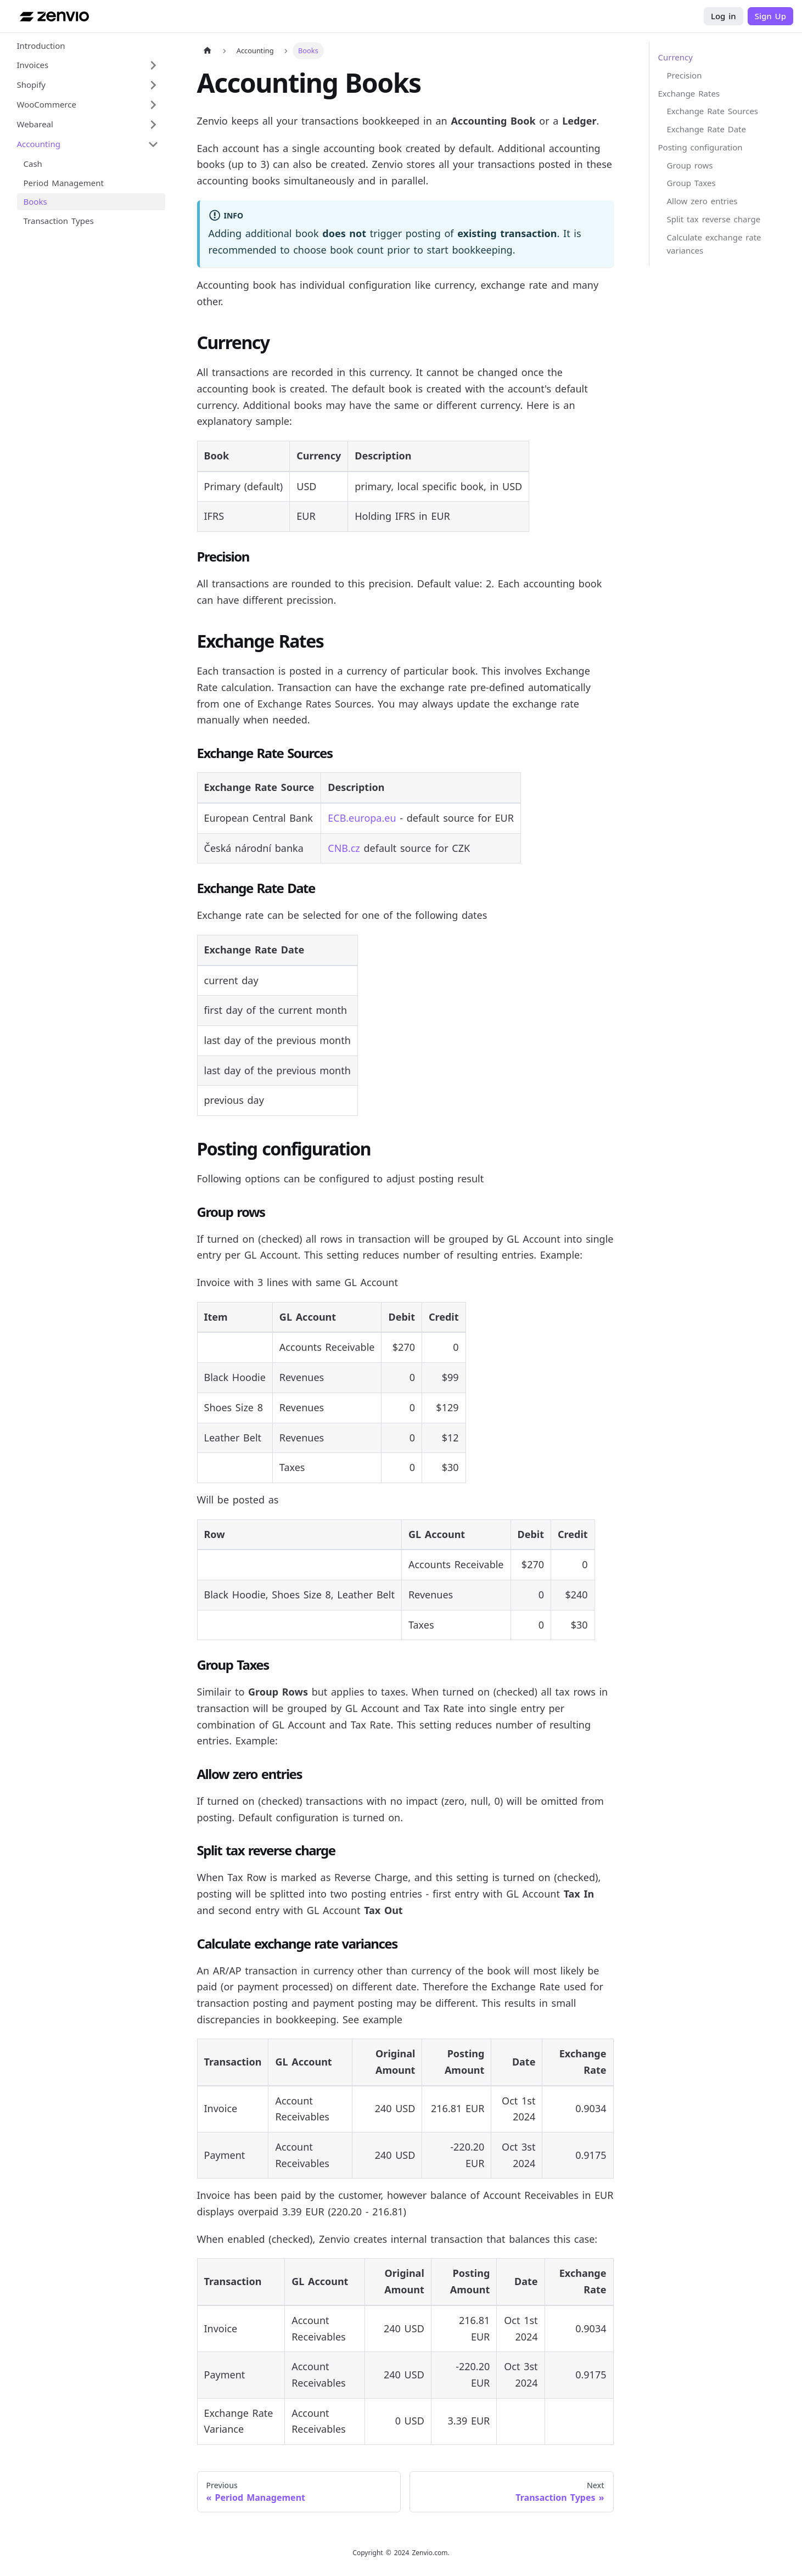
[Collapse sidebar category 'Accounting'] (153, 144)
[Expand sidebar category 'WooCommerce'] (153, 105)
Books (35, 201)
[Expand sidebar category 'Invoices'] (153, 65)
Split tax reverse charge (714, 219)
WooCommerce (46, 104)
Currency (675, 57)
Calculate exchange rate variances (714, 244)
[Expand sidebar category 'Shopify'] (153, 85)
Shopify (31, 84)
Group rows (690, 165)
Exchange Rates (689, 93)
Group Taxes (691, 182)
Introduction (41, 45)
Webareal (35, 124)
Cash (33, 163)
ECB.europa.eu (362, 817)
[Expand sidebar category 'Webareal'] (153, 124)
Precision (684, 75)
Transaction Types (59, 220)
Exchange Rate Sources (713, 110)
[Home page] (207, 50)
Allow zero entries (702, 200)
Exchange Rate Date (706, 129)
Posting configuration (700, 147)
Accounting (38, 143)
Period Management (64, 182)
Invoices (33, 64)
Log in (723, 15)
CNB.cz (344, 848)
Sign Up (770, 15)
